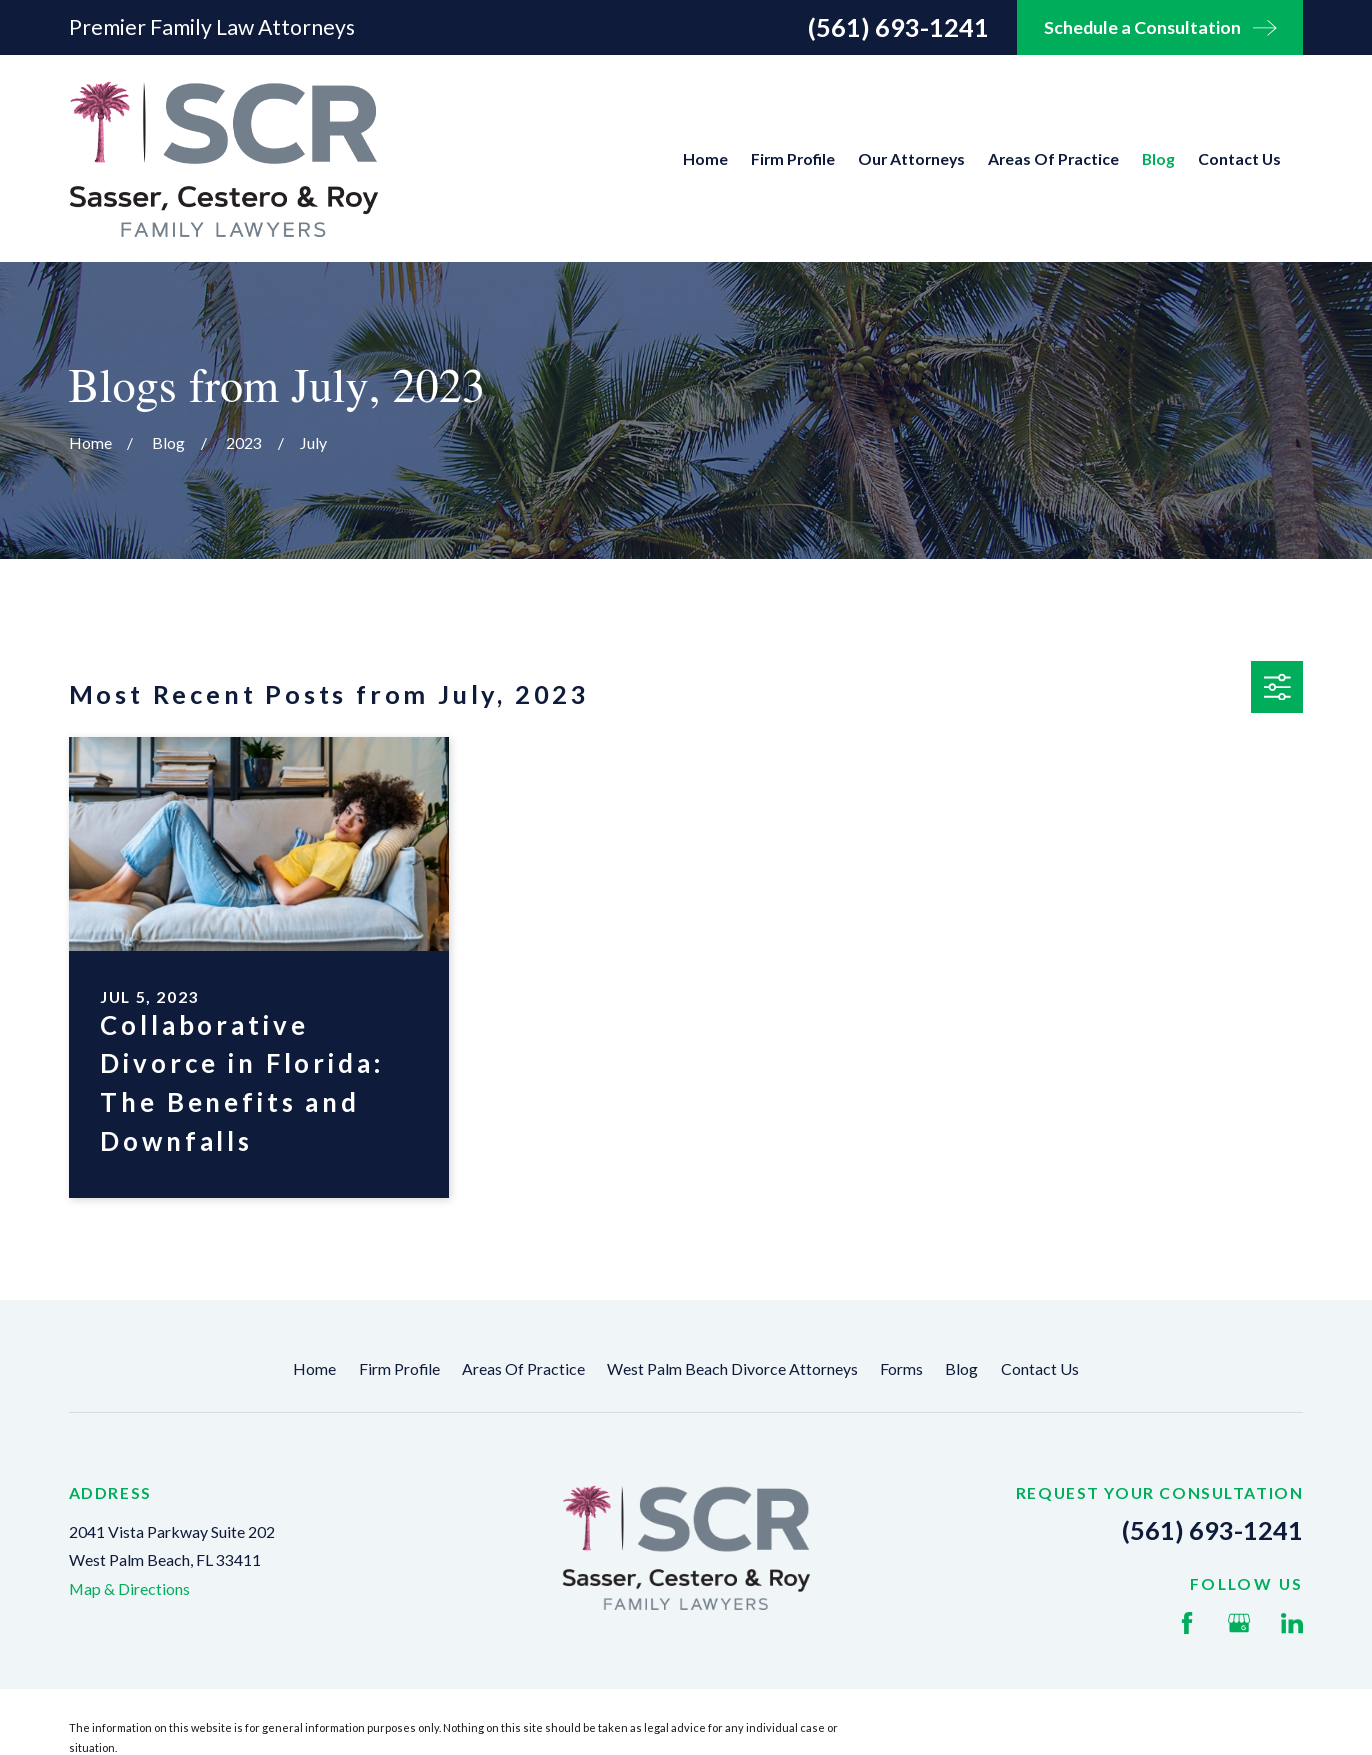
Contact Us (1040, 1368)
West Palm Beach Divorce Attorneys (732, 1368)
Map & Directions (129, 1588)
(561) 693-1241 (898, 27)
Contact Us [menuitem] (1239, 158)
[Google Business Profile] (1239, 1623)
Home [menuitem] (705, 158)
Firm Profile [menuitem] (793, 158)
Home (314, 1368)
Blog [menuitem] (1158, 158)
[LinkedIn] (1292, 1623)
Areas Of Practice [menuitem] (1053, 158)
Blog (961, 1368)
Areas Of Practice (523, 1368)
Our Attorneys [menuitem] (911, 158)
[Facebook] (1187, 1623)
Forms (901, 1368)
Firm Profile (399, 1368)
